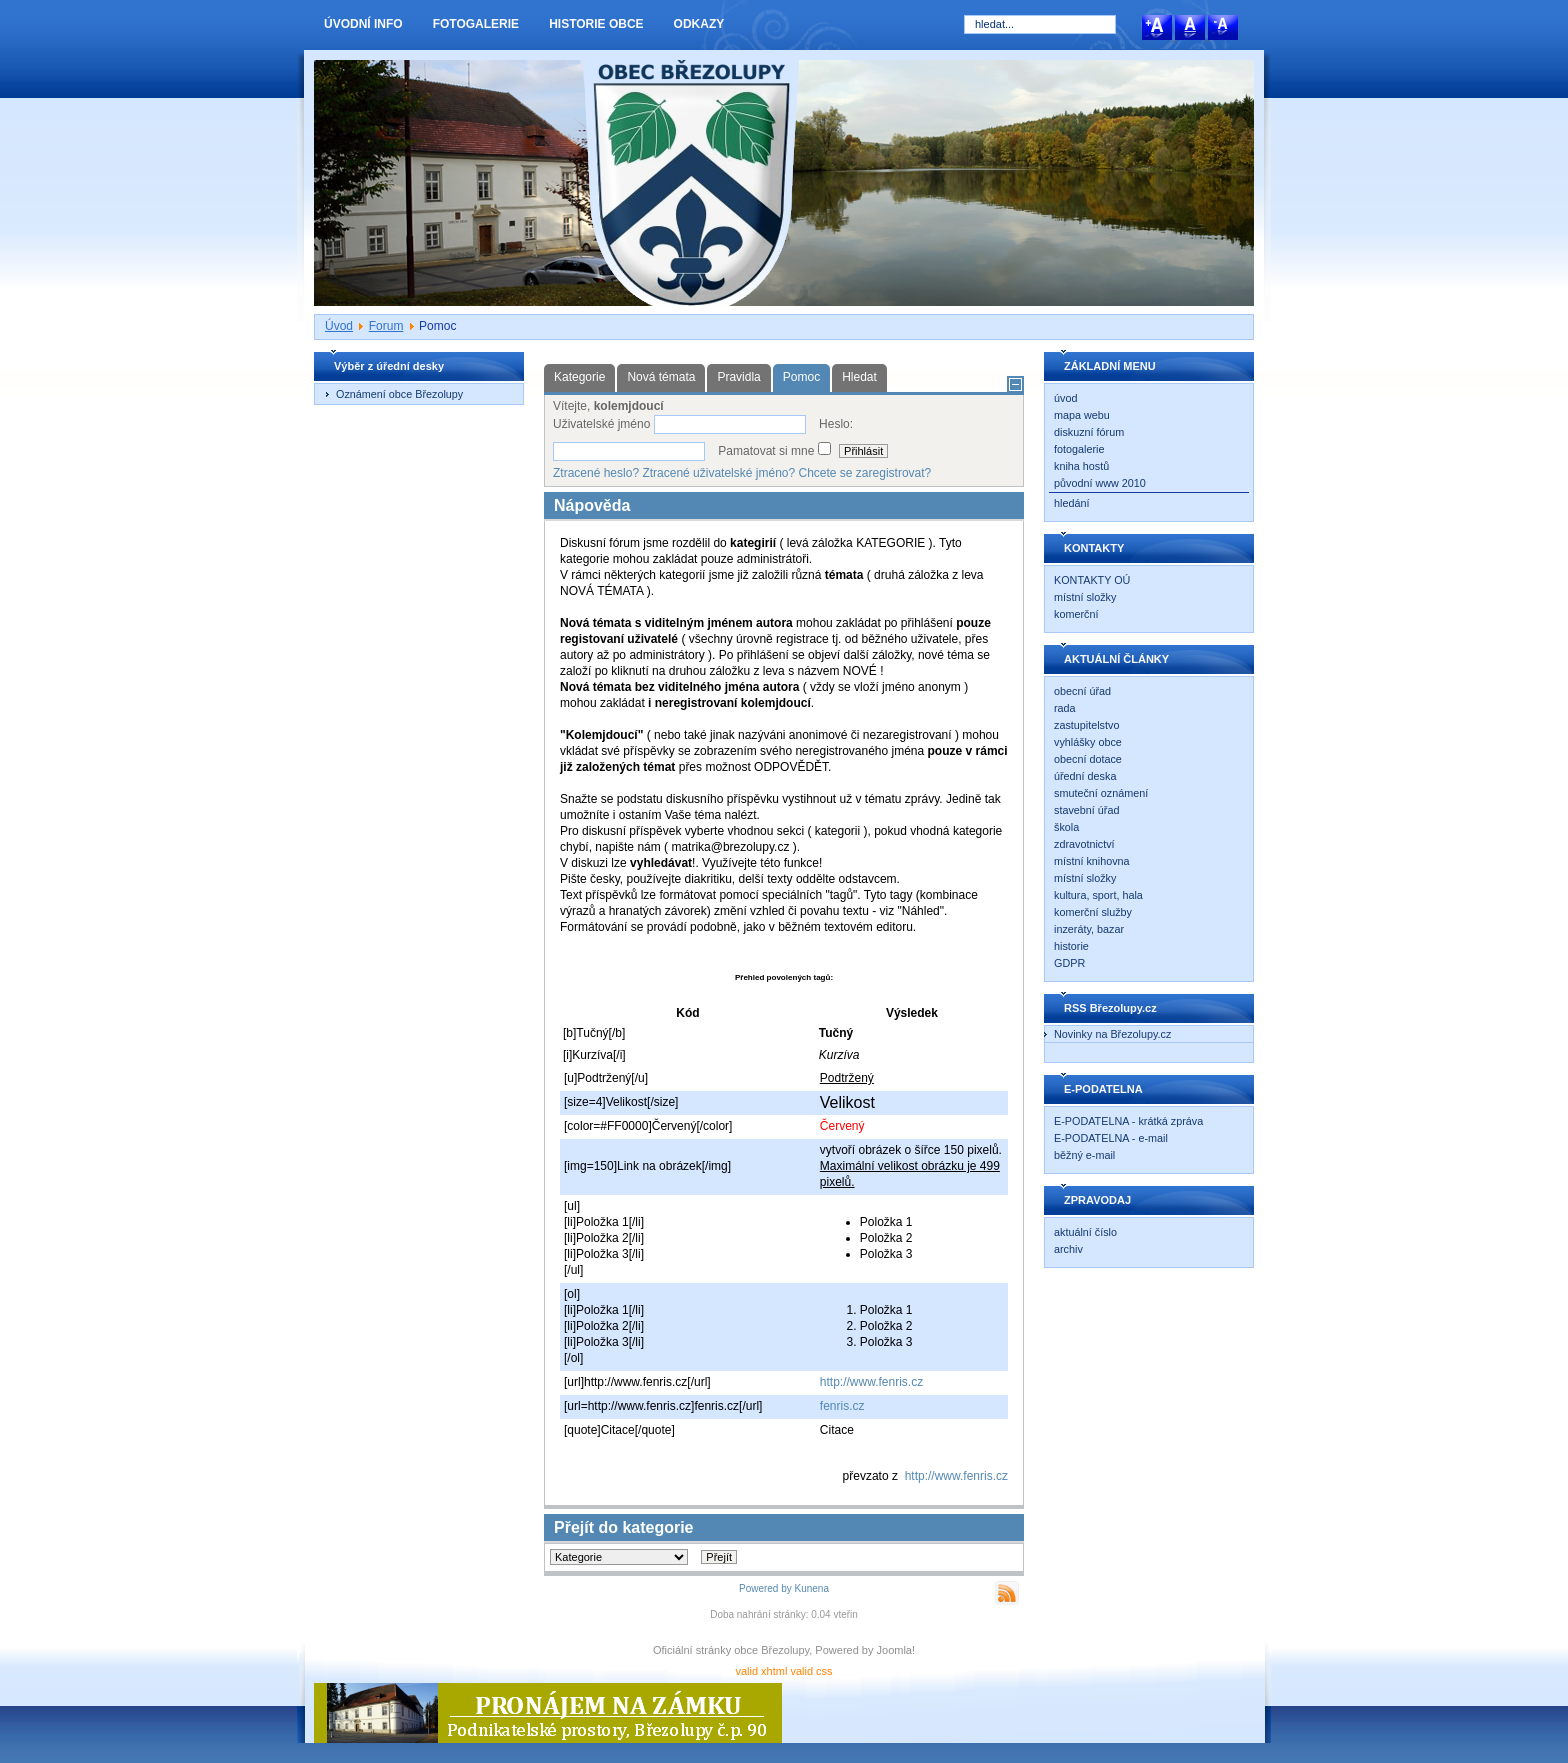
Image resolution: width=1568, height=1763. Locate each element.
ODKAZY (699, 24)
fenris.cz (842, 1406)
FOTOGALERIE (476, 24)
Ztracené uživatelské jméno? (718, 473)
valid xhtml (761, 1671)
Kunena (812, 1588)
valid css (811, 1671)
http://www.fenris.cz (871, 1382)
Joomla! (896, 1650)
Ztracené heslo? (596, 473)
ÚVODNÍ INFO (363, 24)
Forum (386, 326)
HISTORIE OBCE (596, 24)
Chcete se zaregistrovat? (865, 473)
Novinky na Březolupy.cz (1112, 1034)
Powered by (765, 1588)
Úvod (339, 326)
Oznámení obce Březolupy (399, 394)
